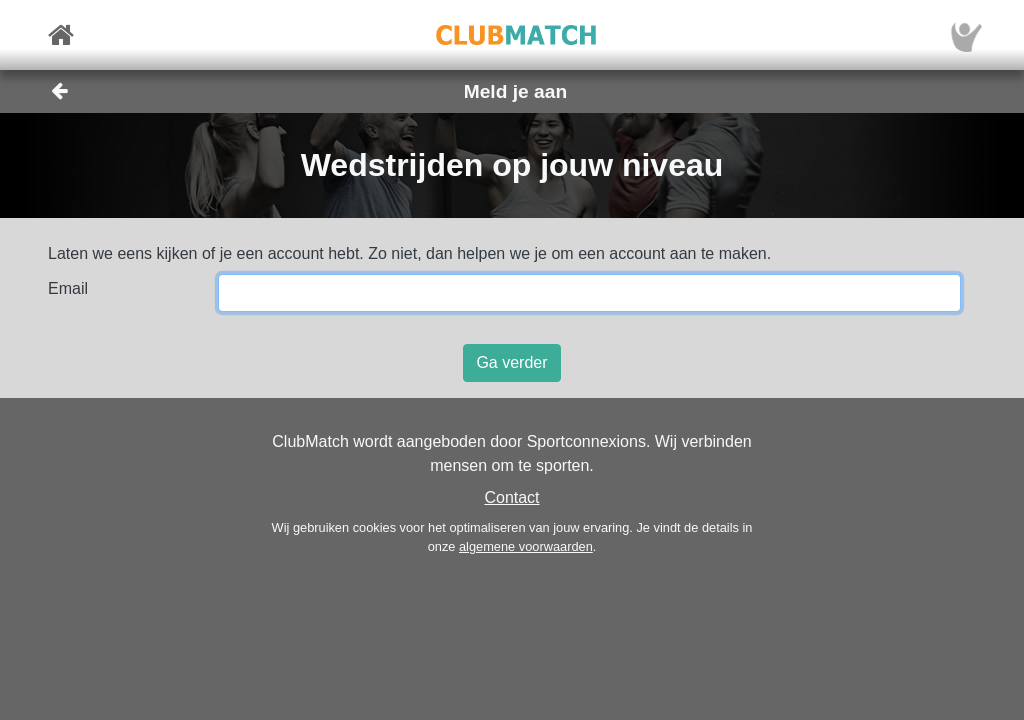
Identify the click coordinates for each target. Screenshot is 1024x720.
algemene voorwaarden (526, 546)
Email (68, 288)
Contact (511, 497)
